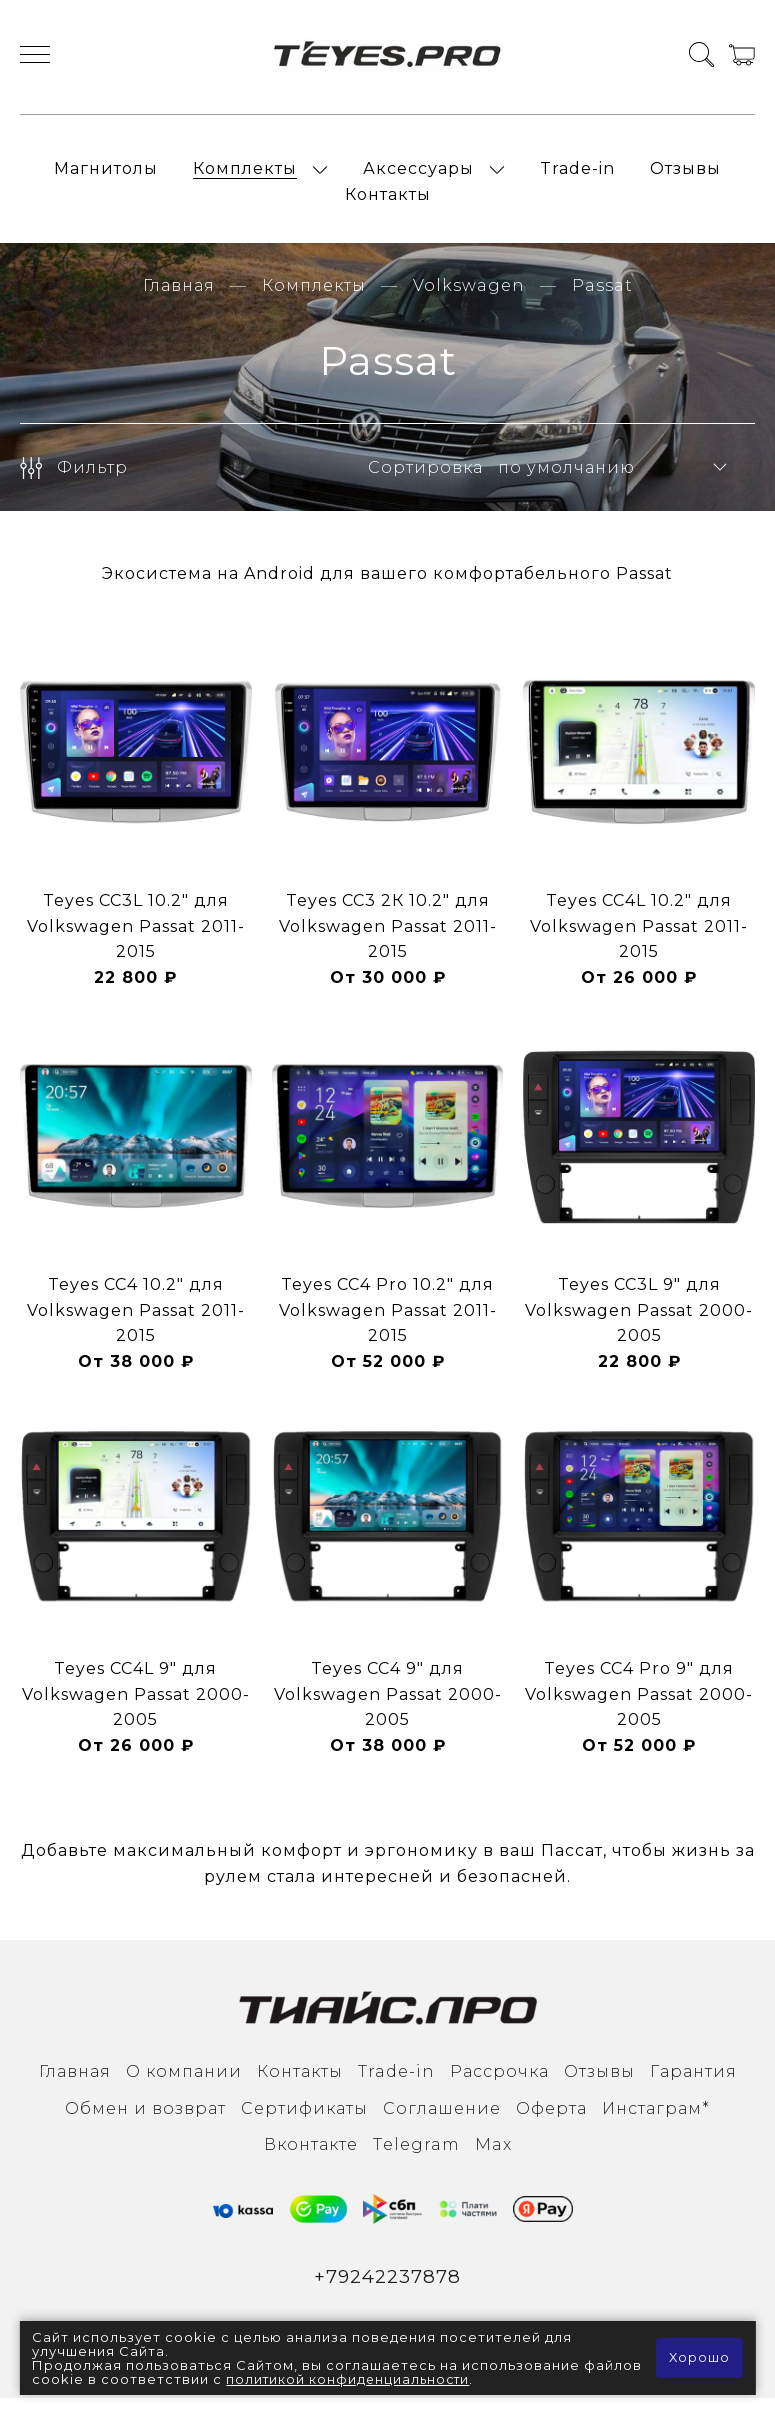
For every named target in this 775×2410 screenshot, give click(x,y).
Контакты (388, 200)
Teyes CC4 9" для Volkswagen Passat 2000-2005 (388, 1705)
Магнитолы (106, 173)
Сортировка (425, 478)
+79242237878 (388, 2288)
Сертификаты (304, 2119)
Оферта (551, 2119)
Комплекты (245, 173)
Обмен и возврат (145, 2119)
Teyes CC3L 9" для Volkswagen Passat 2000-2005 (639, 1321)
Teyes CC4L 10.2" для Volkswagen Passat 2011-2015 (639, 937)
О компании (184, 2082)
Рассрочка (499, 2082)
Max (493, 2155)
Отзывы (685, 173)
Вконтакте (311, 2155)
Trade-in (577, 173)
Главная (179, 296)
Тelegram (416, 2155)
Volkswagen (469, 296)
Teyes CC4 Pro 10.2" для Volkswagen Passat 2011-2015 (388, 1321)
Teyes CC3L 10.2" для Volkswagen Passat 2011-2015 (136, 937)
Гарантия (693, 2082)
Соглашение (442, 2119)
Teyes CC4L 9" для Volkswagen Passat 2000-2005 (136, 1705)
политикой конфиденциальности (413, 2379)
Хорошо (698, 2358)
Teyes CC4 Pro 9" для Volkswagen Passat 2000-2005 (639, 1705)
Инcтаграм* (656, 2119)
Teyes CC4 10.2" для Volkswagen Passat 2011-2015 (136, 1321)
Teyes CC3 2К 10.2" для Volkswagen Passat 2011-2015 (388, 937)
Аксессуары (418, 173)
